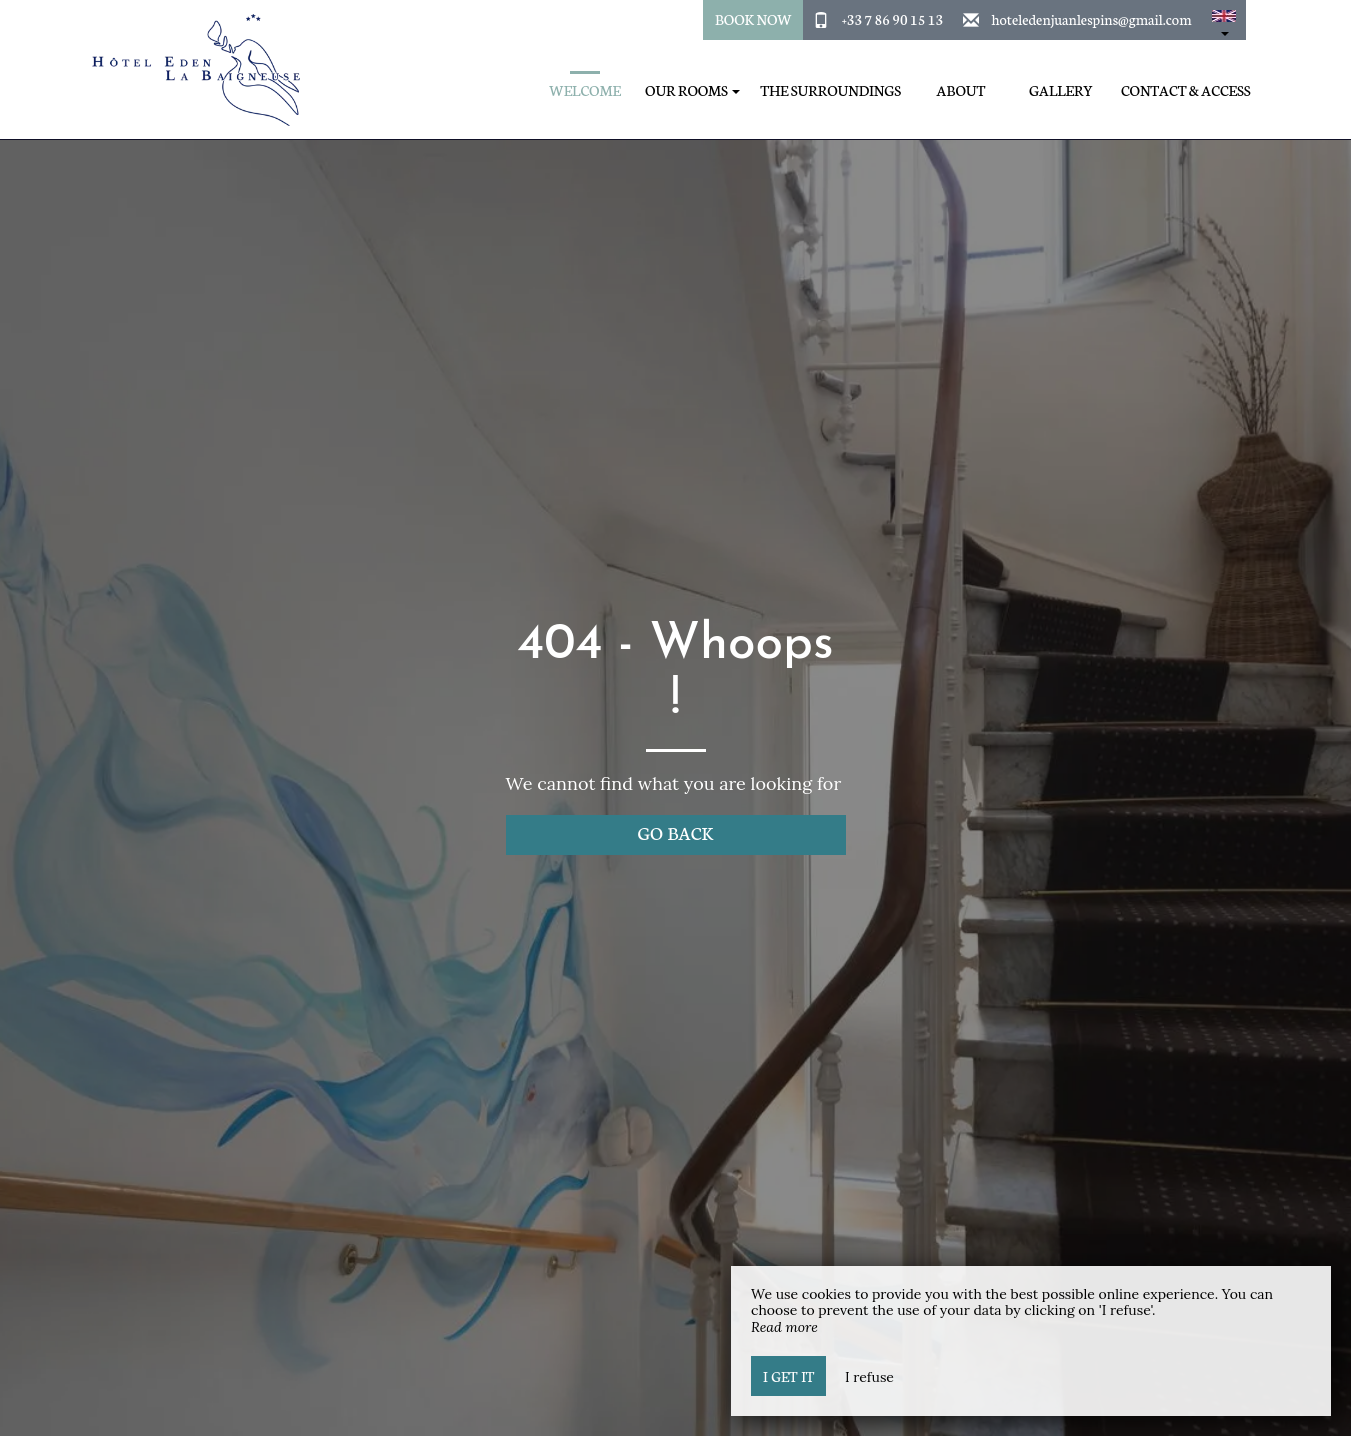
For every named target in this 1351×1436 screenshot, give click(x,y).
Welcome (585, 90)
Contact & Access (1186, 90)
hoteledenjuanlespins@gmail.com (1091, 19)
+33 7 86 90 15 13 (892, 19)
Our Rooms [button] (692, 90)
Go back (676, 832)
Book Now (753, 19)
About (961, 90)
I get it (788, 1376)
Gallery (1061, 90)
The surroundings (830, 90)
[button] (1224, 20)
